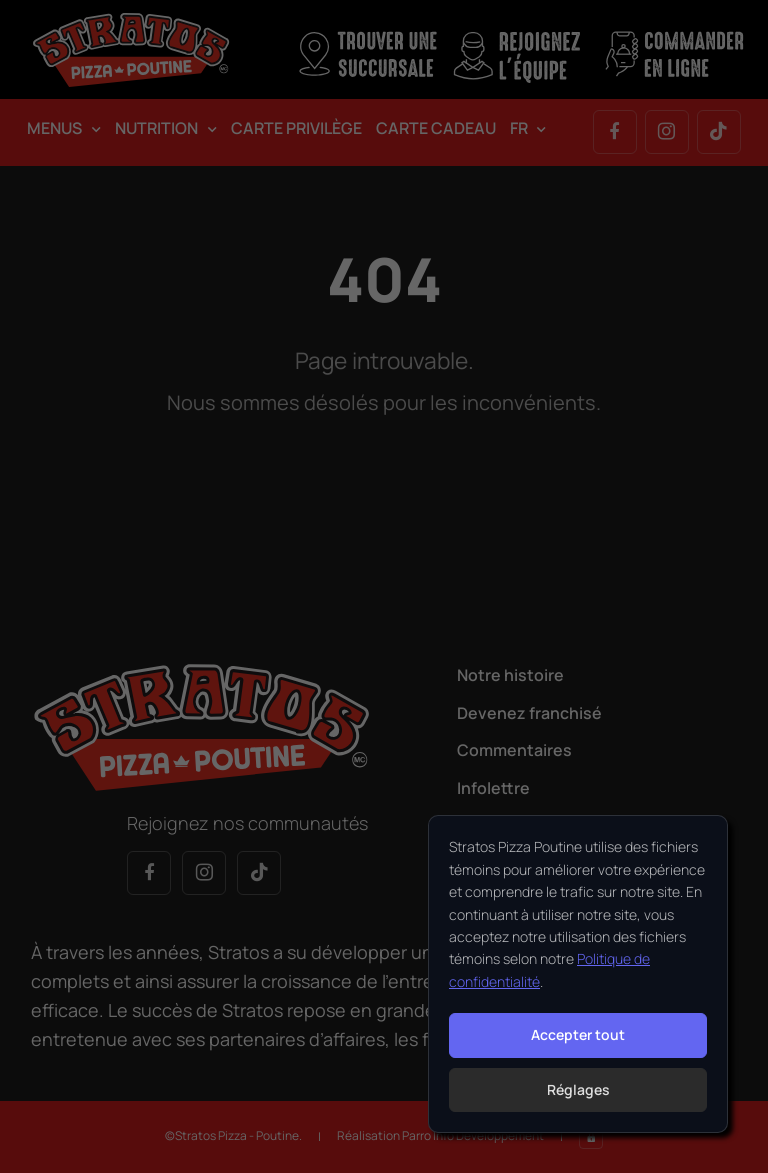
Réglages (578, 1089)
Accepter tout (578, 1034)
